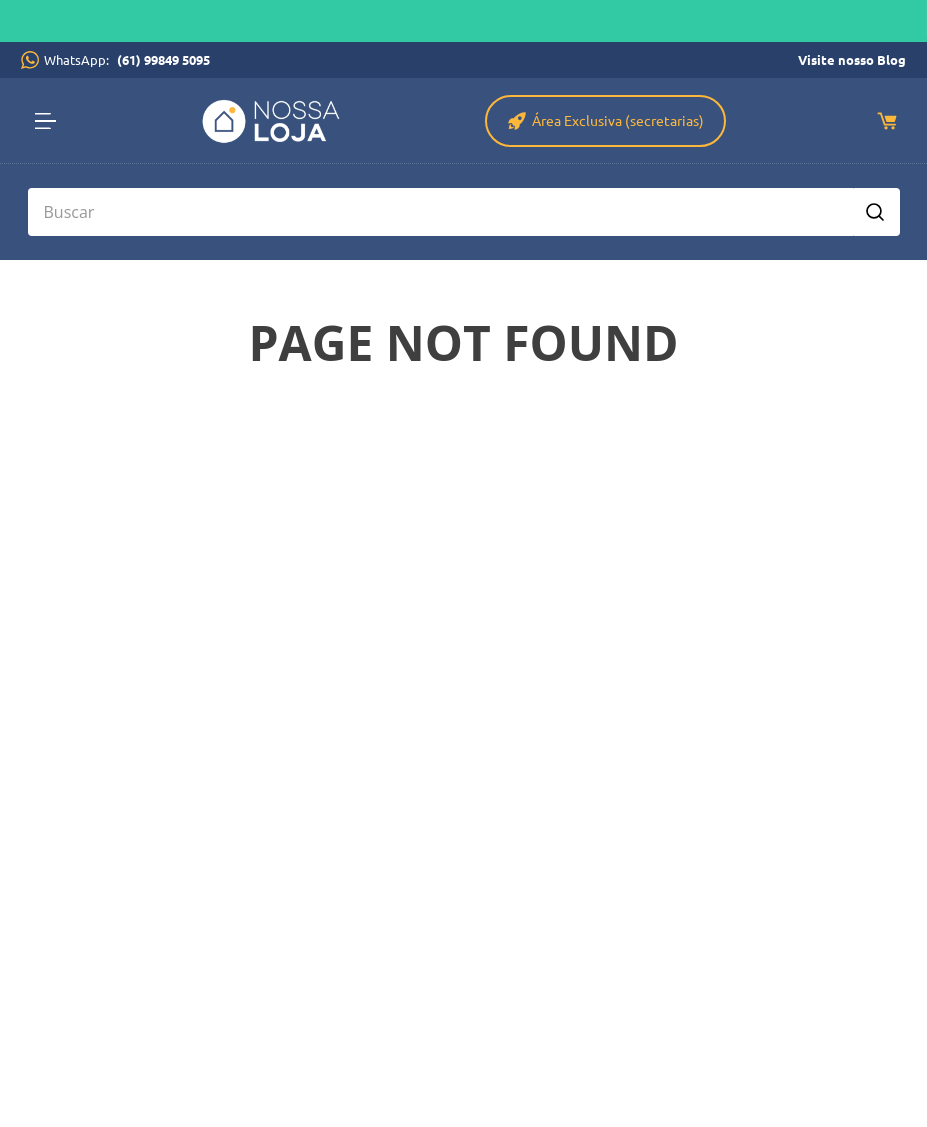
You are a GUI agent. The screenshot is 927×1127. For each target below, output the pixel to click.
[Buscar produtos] (875, 212)
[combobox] (464, 212)
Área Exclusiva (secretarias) (618, 120)
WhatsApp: (129, 59)
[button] (51, 121)
